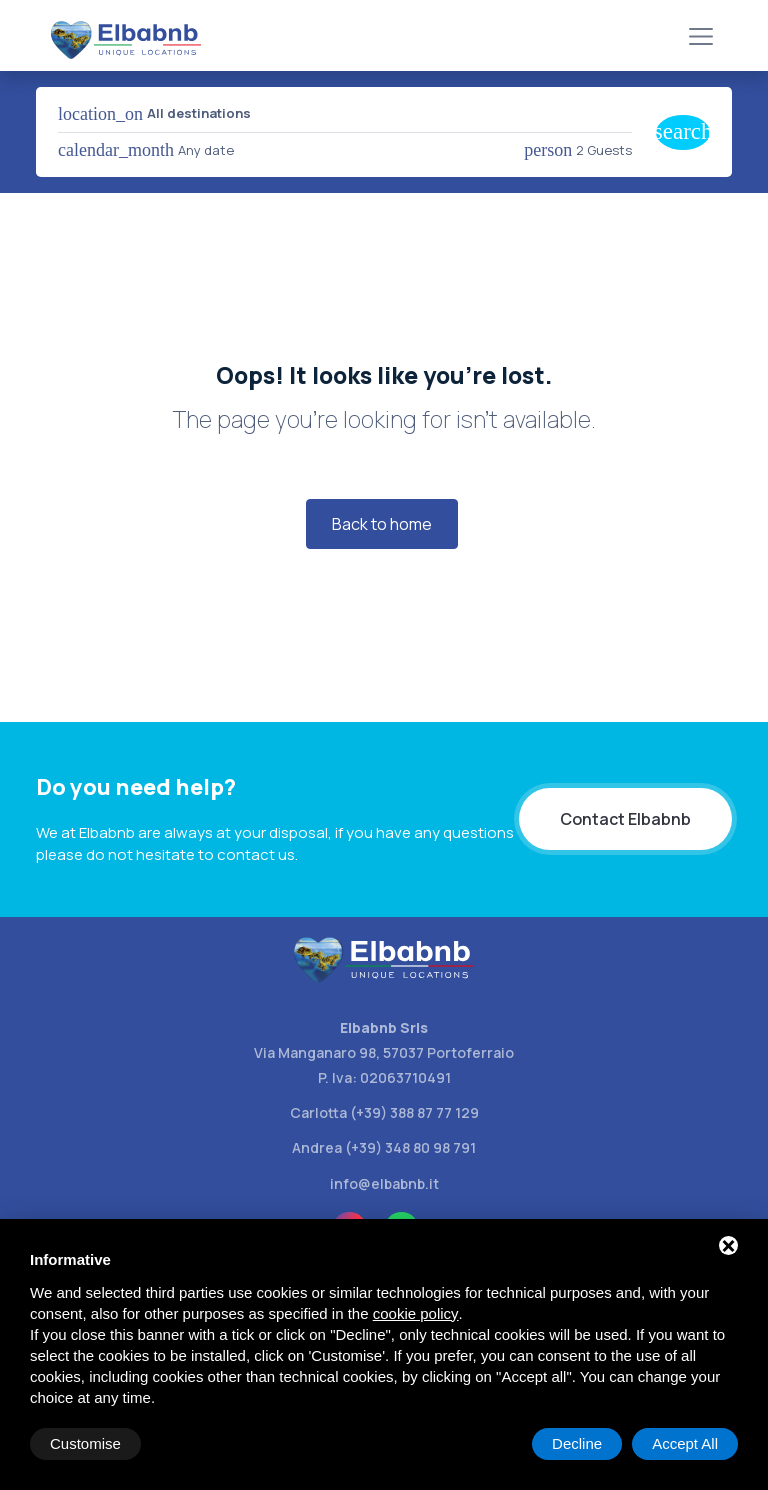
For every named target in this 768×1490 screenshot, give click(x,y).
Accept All (685, 1443)
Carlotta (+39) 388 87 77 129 (384, 1112)
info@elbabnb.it (384, 1183)
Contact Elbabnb (625, 819)
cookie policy (416, 1313)
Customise (85, 1443)
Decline (577, 1443)
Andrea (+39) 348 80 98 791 (384, 1147)
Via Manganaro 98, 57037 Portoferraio (384, 1052)
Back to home (382, 524)
